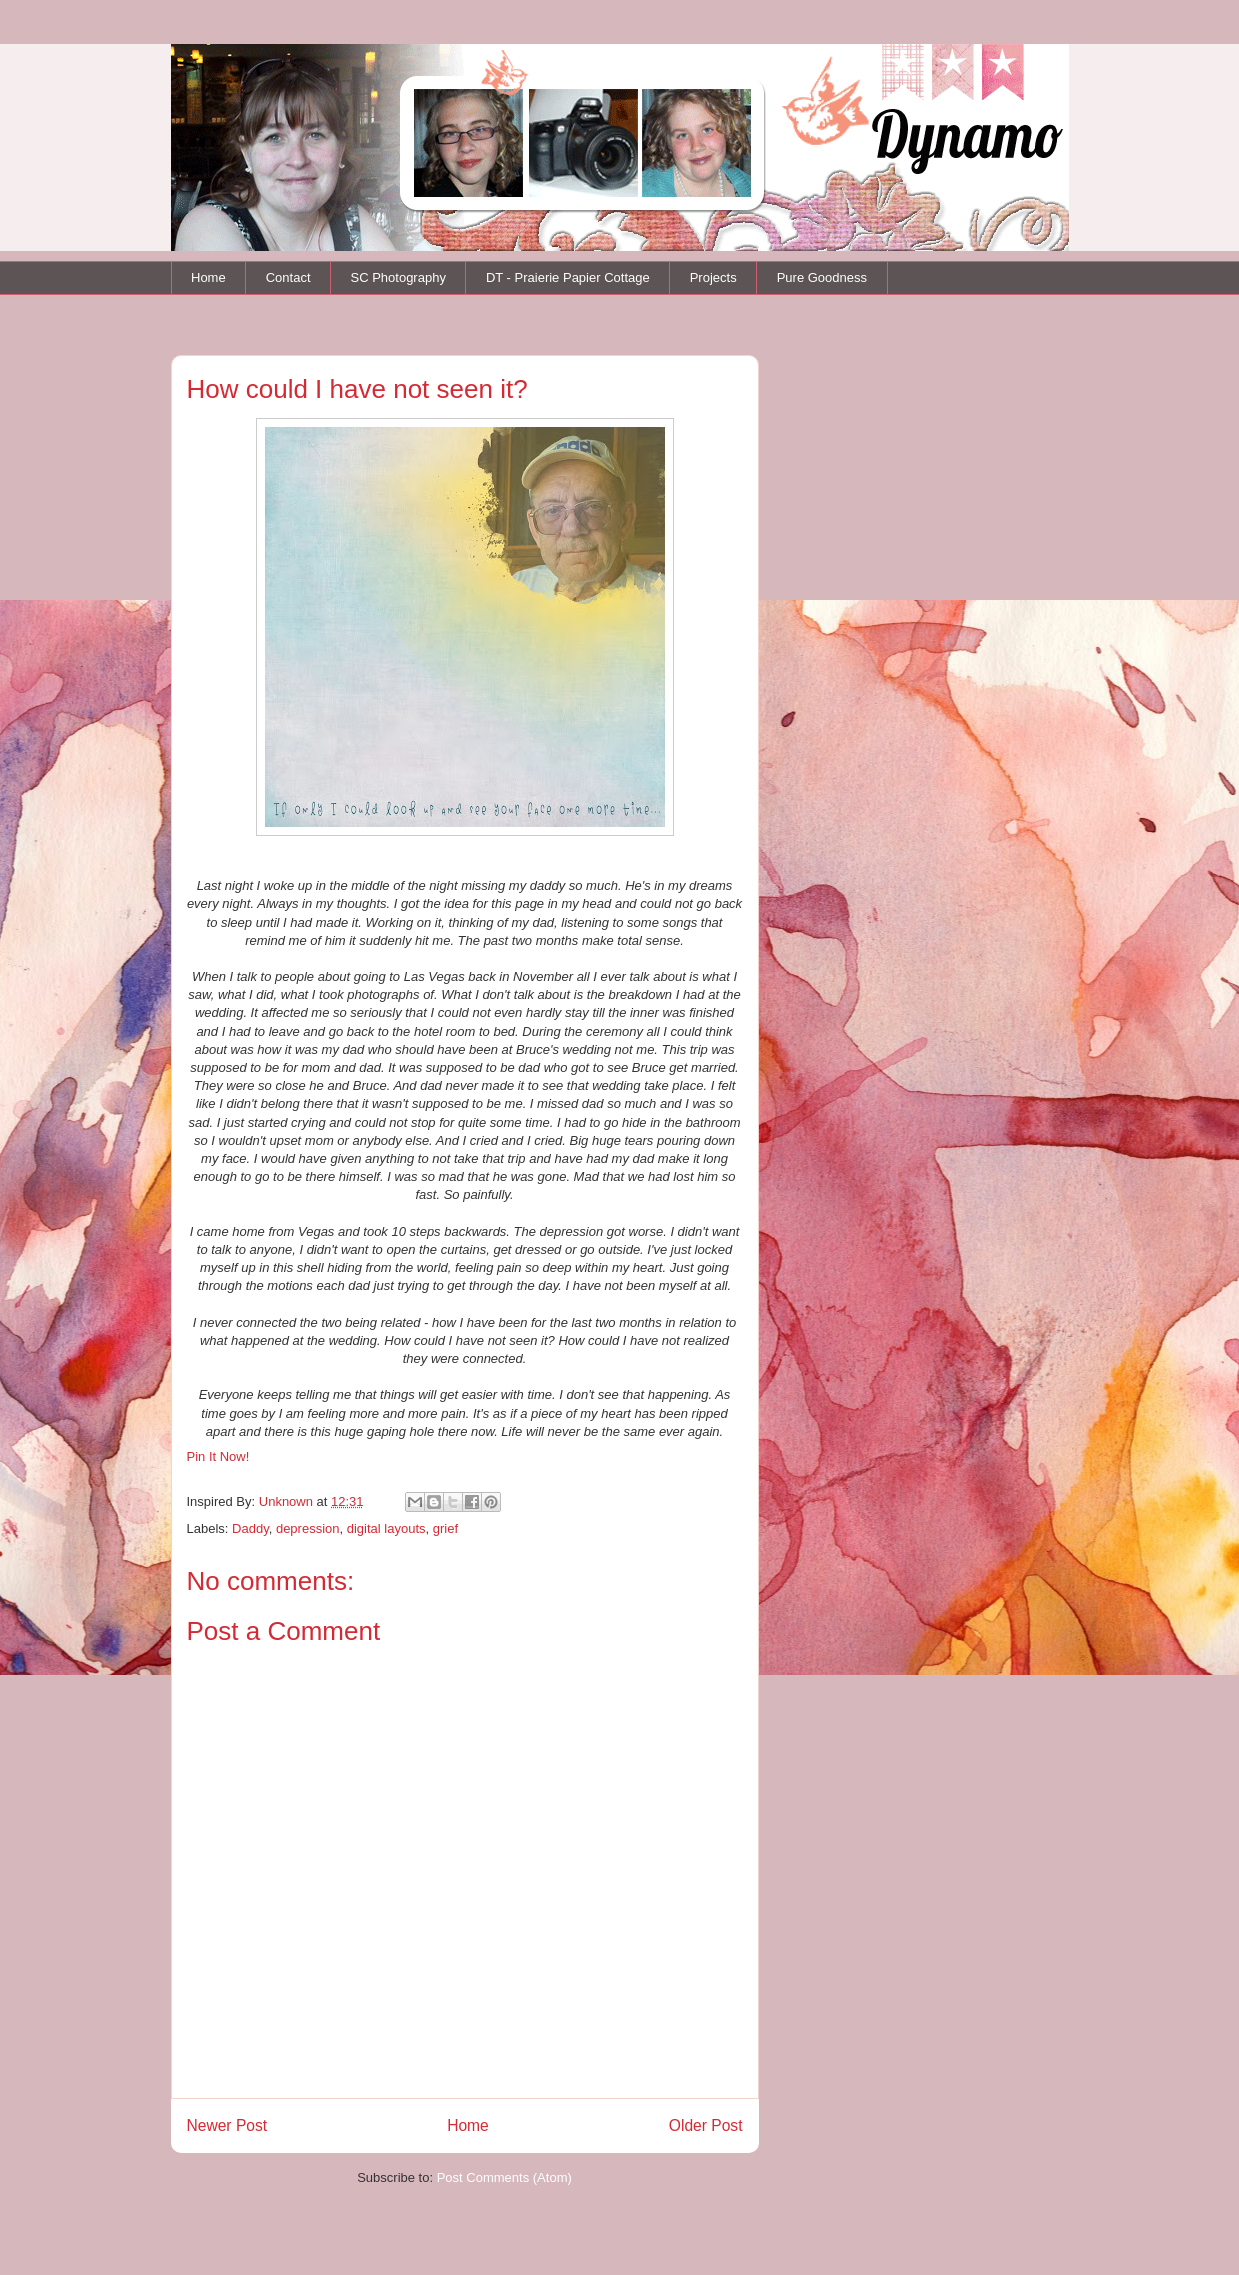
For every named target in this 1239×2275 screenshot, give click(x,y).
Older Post (706, 2125)
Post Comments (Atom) (504, 2177)
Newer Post (227, 2125)
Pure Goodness (822, 277)
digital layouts (386, 1528)
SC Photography (398, 277)
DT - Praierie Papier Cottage (568, 277)
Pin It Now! (218, 1456)
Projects (713, 277)
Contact (288, 277)
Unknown (288, 1501)
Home (208, 277)
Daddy (250, 1528)
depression (308, 1528)
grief (445, 1528)
